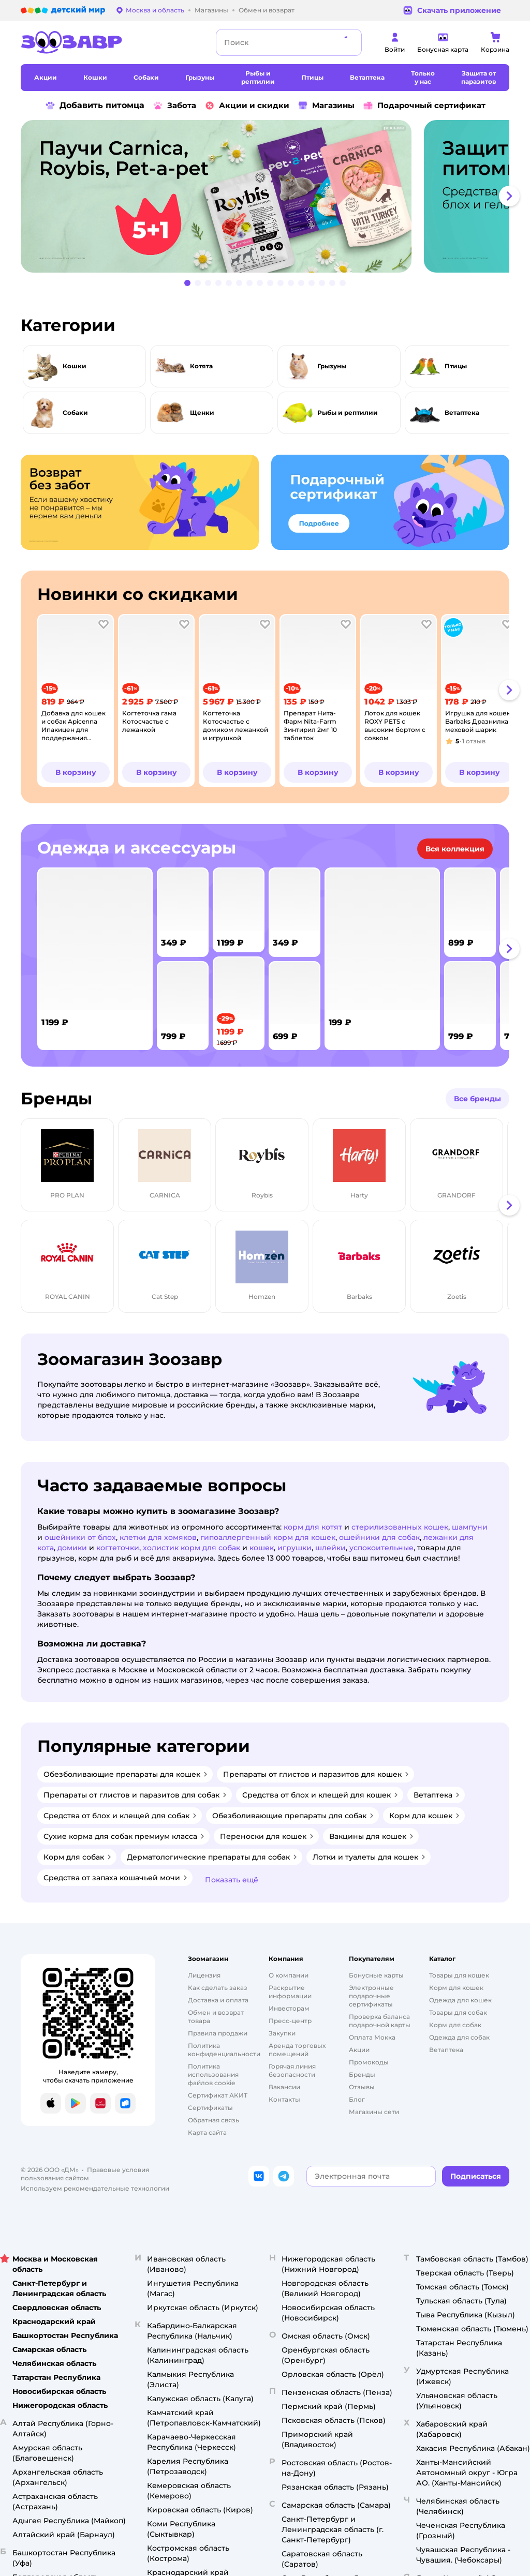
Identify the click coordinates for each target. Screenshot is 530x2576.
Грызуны (331, 366)
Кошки (74, 366)
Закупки (282, 2033)
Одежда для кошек (460, 2000)
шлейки (330, 1547)
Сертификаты (210, 2107)
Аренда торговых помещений (297, 2050)
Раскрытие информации (290, 1992)
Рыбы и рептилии (347, 412)
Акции (359, 2050)
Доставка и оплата (218, 2000)
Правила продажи (217, 2033)
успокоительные (381, 1547)
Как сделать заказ (217, 1987)
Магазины (326, 105)
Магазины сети (374, 2112)
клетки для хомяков (158, 1537)
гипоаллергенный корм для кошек (267, 1537)
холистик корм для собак (191, 1547)
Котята (201, 366)
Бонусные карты (376, 1975)
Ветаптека (462, 412)
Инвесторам (289, 2008)
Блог (357, 2099)
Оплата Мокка (372, 2037)
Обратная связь (213, 2120)
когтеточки (117, 1547)
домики (72, 1547)
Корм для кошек (456, 1987)
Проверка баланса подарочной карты (379, 2021)
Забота (174, 105)
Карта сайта (207, 2132)
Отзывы (362, 2087)
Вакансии (284, 2087)
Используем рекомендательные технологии (95, 2188)
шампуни (470, 1527)
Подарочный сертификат (424, 105)
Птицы (456, 366)
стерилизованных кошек (399, 1527)
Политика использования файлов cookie (213, 2074)
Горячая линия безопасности (292, 2070)
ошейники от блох (80, 1537)
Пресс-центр (290, 2021)
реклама (394, 127)
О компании (288, 1975)
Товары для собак (458, 2012)
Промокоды (369, 2062)
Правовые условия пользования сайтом (85, 2174)
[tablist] (265, 196)
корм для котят (313, 1527)
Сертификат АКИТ (217, 2095)
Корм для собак (455, 2025)
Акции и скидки (246, 105)
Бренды (362, 2074)
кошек (261, 1547)
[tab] (220, 196)
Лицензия (204, 1975)
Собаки (75, 412)
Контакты (284, 2099)
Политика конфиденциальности (224, 2050)
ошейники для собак (379, 1537)
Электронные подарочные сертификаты (371, 1996)
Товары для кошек (459, 1975)
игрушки (294, 1547)
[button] (509, 196)
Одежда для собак (459, 2037)
